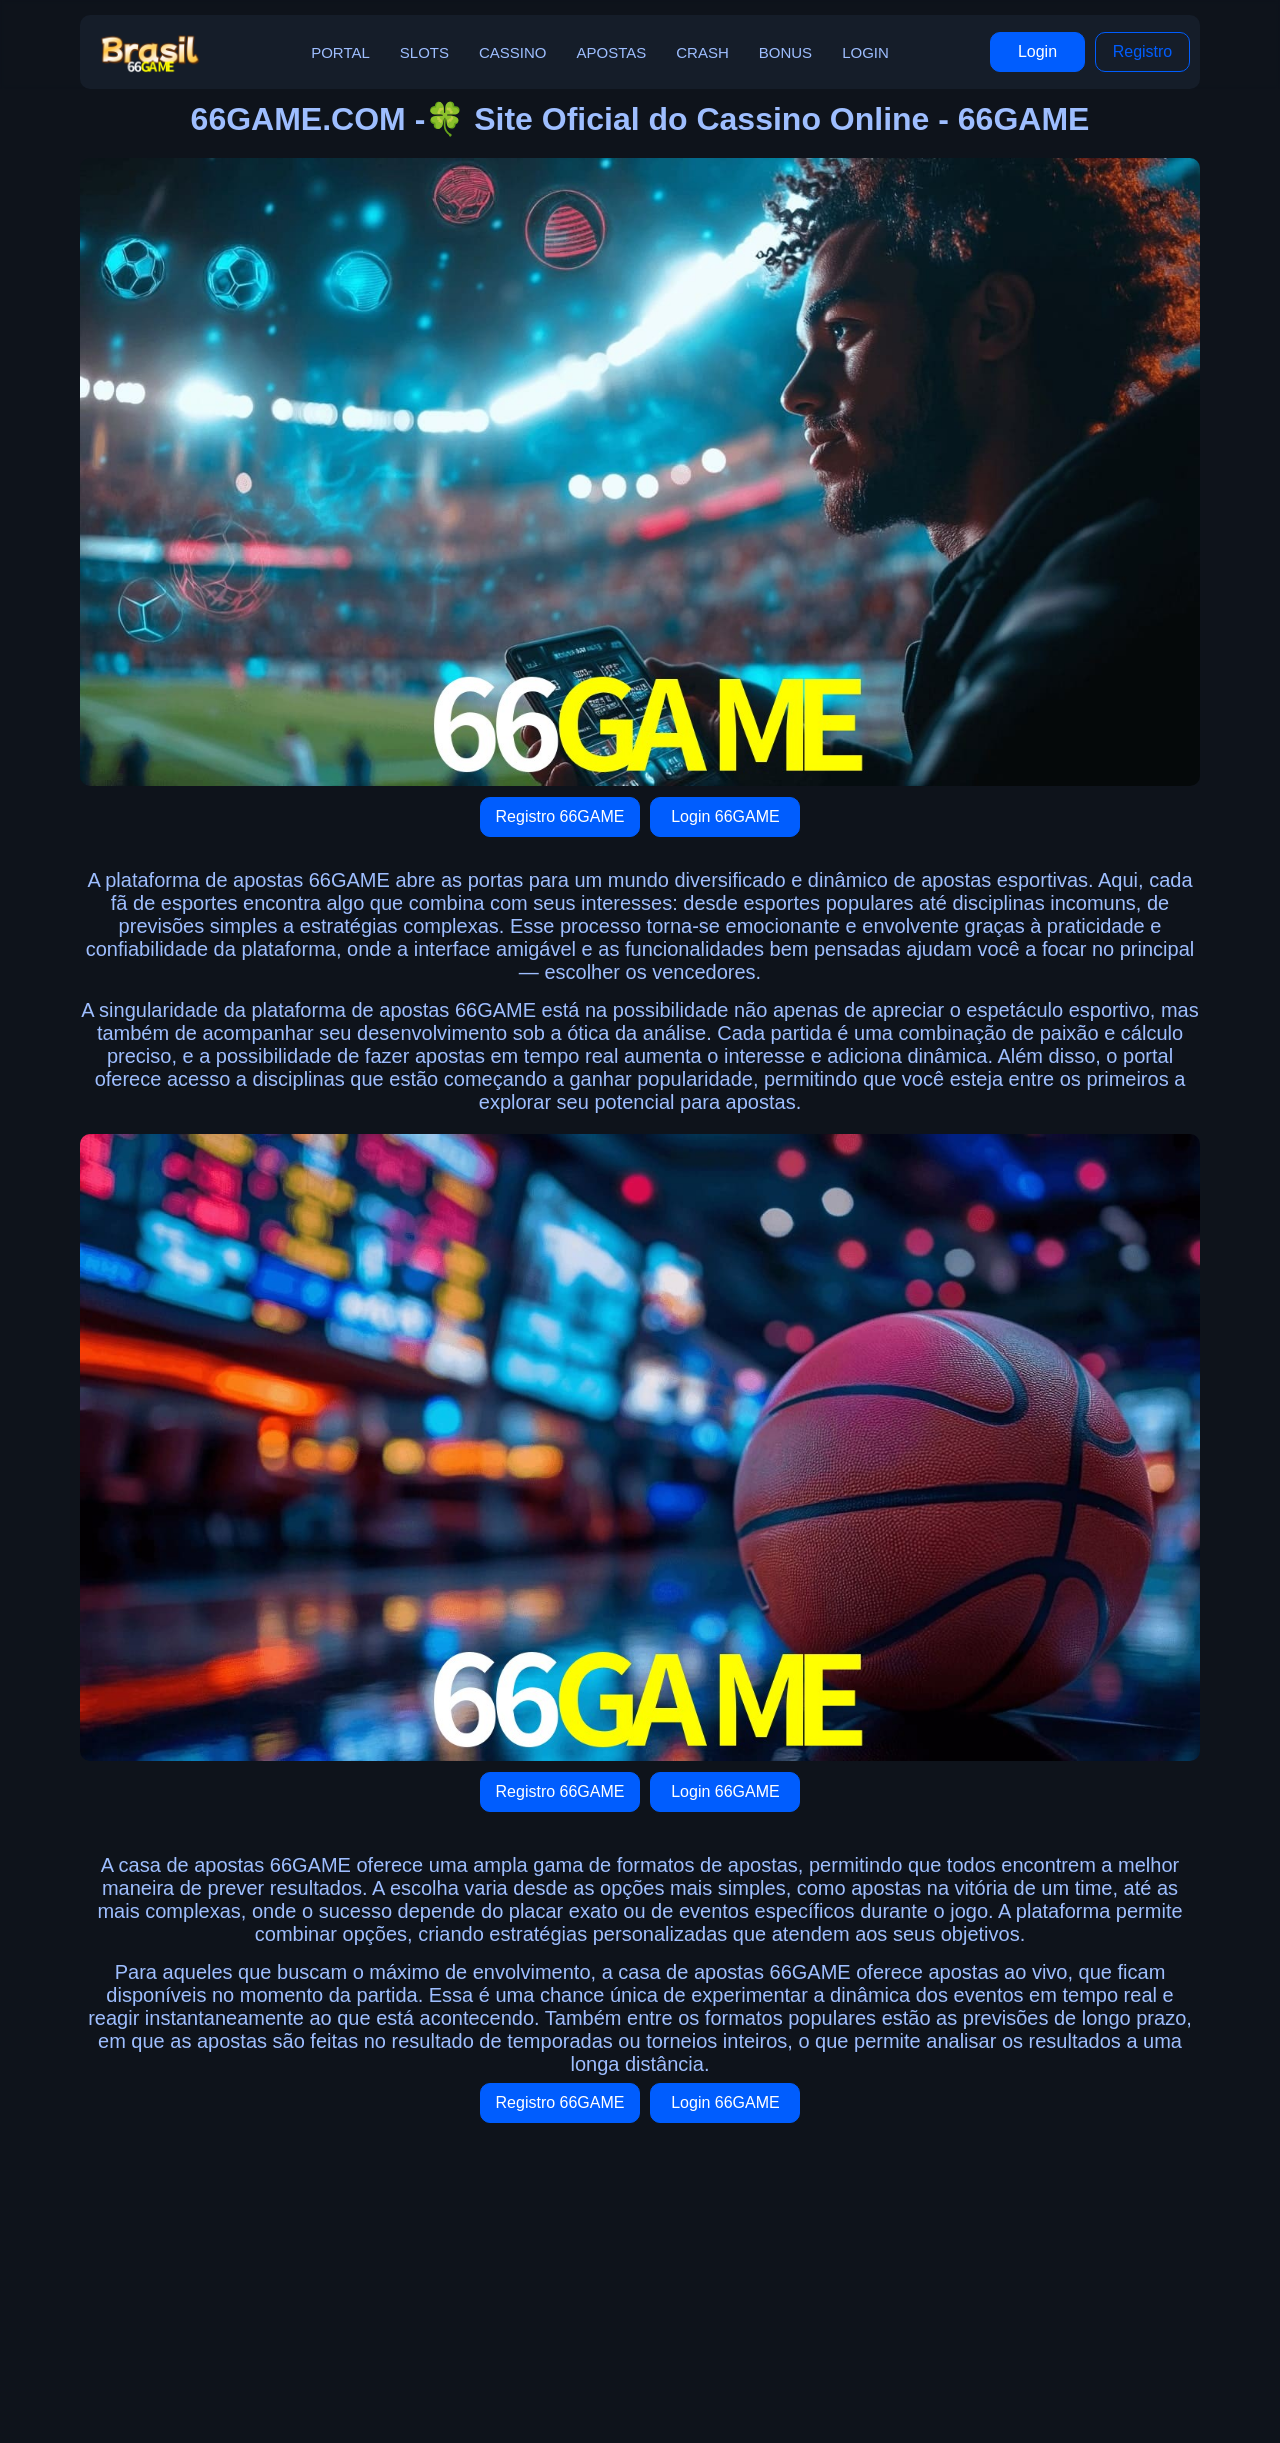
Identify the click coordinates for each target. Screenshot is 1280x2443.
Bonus (785, 52)
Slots (424, 52)
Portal (340, 52)
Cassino (513, 52)
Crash (702, 52)
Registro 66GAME (560, 816)
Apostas (612, 52)
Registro (1143, 51)
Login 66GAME (725, 816)
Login (865, 52)
